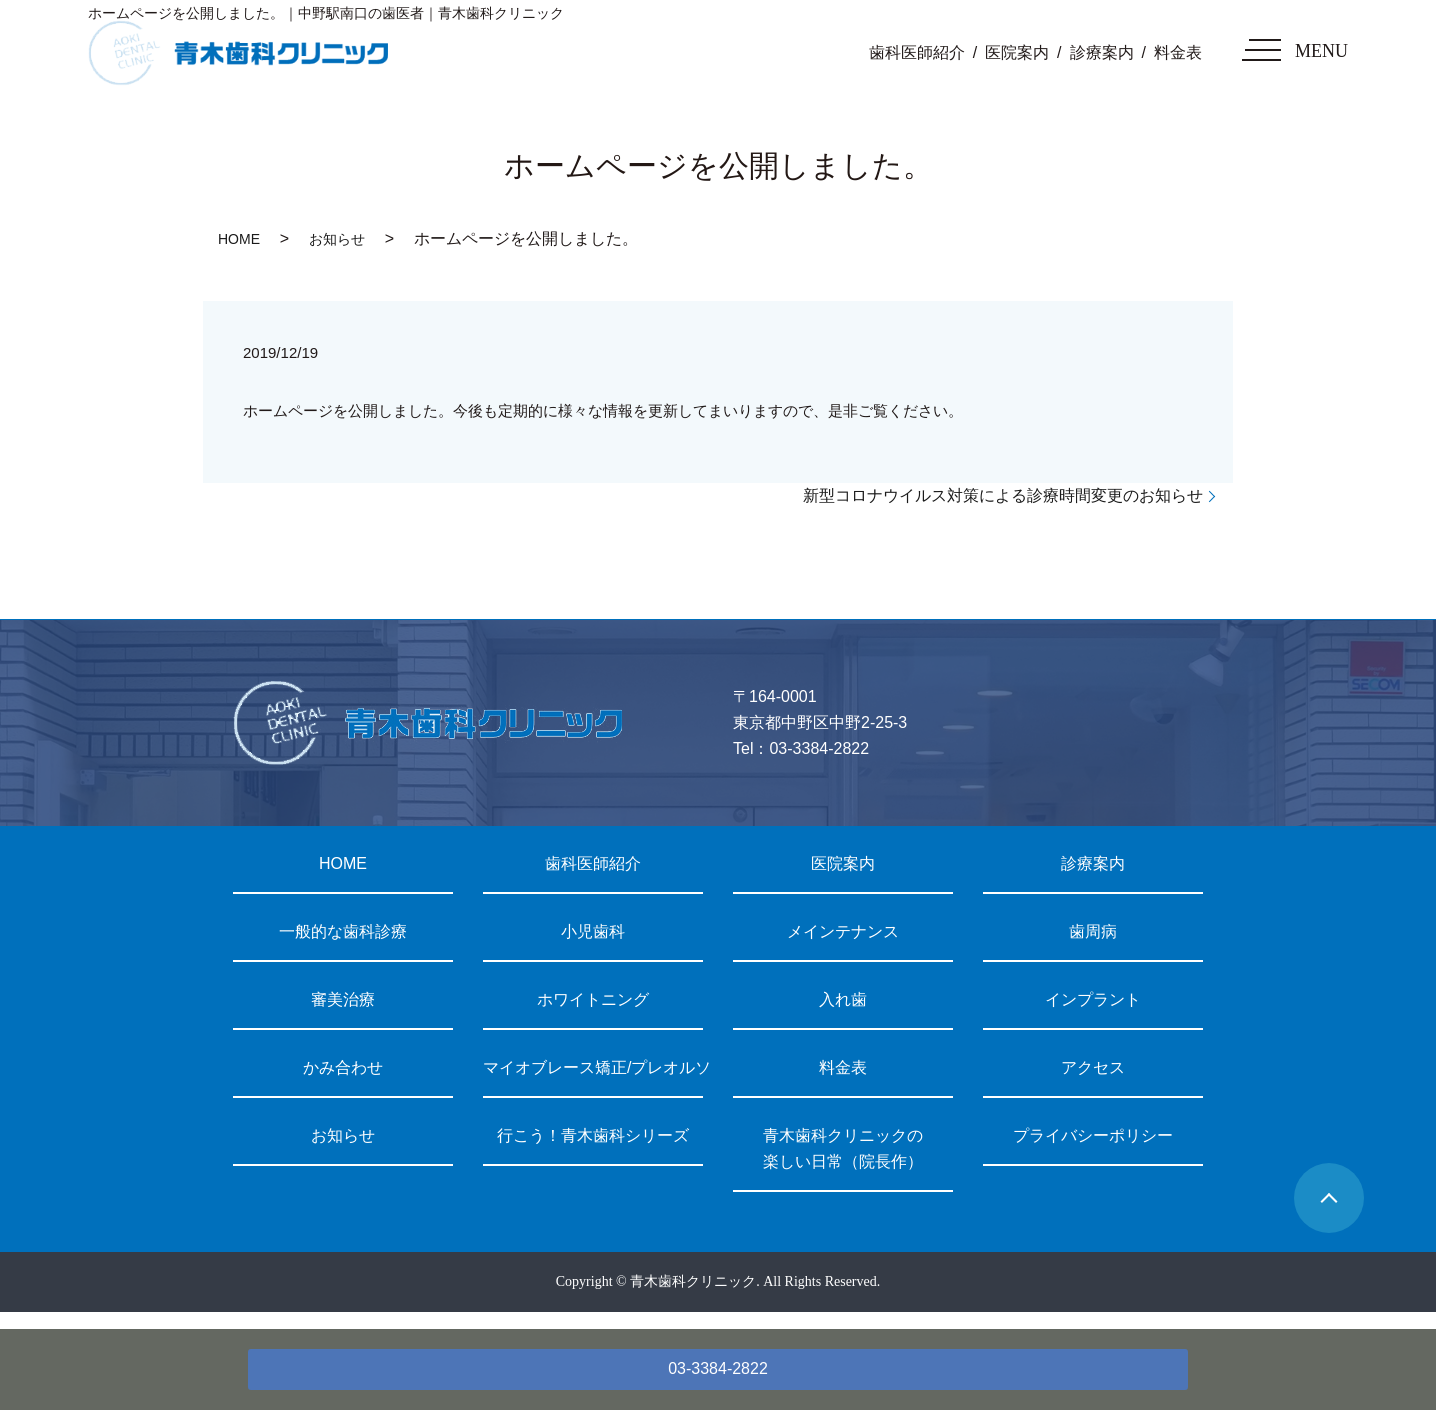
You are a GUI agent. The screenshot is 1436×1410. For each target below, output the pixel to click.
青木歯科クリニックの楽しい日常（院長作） (843, 1148)
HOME (239, 239)
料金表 (1178, 52)
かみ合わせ (343, 1067)
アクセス (1093, 1067)
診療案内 (1102, 52)
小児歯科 (593, 931)
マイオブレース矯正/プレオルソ (593, 1067)
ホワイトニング (593, 999)
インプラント (1093, 999)
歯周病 (1093, 931)
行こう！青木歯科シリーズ (593, 1135)
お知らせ (337, 239)
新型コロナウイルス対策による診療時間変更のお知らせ (1003, 495)
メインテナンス (843, 931)
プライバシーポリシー (1093, 1135)
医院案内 (1017, 52)
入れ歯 (843, 999)
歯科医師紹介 (917, 52)
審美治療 (343, 999)
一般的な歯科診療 (343, 931)
